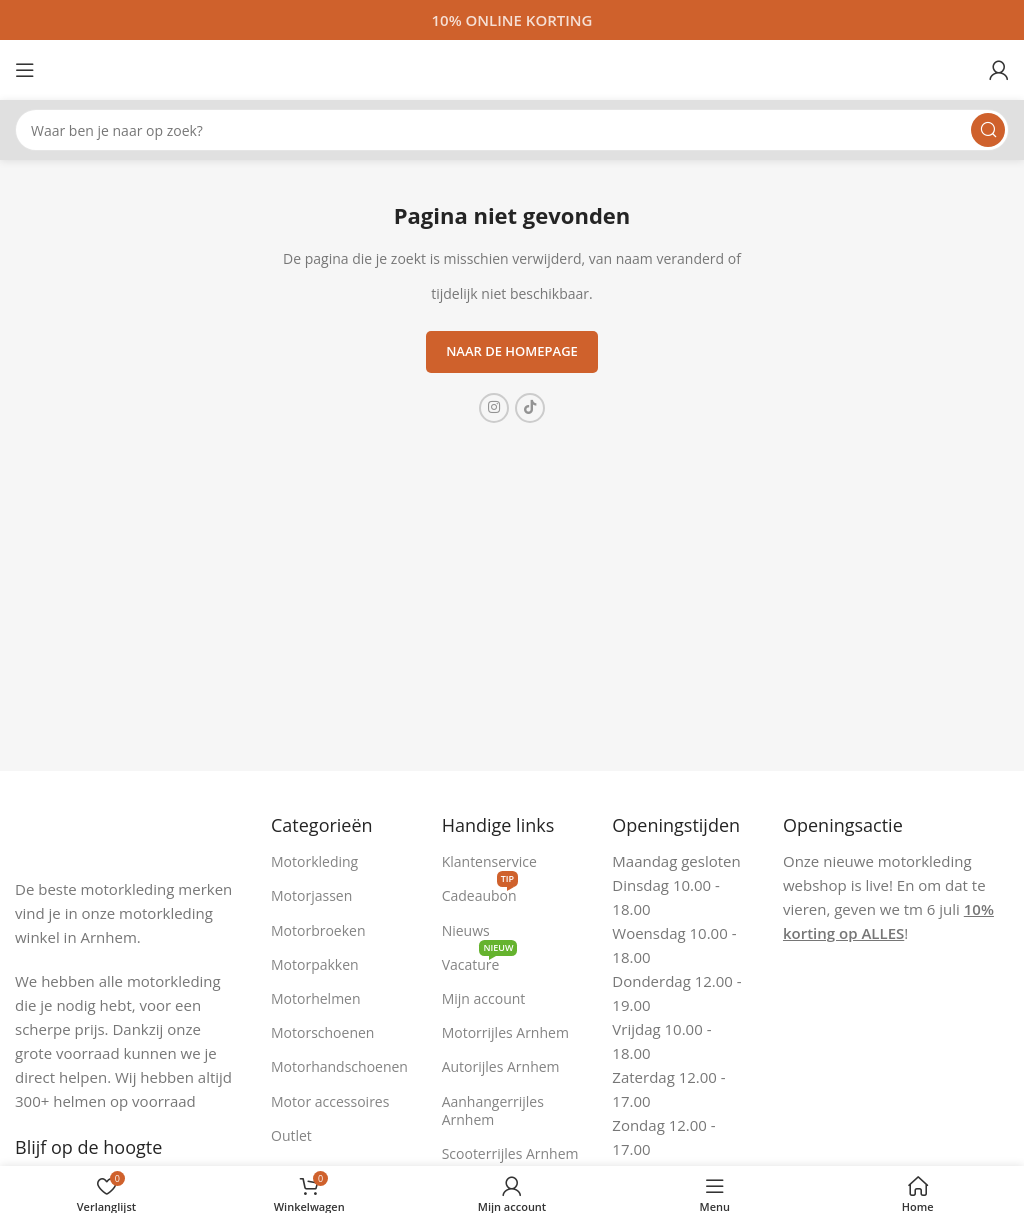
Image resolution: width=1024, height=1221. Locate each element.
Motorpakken (315, 964)
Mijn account (484, 998)
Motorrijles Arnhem (505, 1032)
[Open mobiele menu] (25, 70)
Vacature (480, 961)
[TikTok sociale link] (530, 408)
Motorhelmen (316, 998)
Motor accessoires (330, 1101)
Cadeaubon (480, 892)
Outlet (291, 1135)
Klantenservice (489, 861)
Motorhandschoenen (339, 1066)
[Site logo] (512, 68)
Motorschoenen (322, 1032)
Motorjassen (311, 895)
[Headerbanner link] (512, 20)
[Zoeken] (512, 130)
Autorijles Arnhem (501, 1066)
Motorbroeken (318, 930)
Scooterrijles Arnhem (510, 1153)
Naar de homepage (512, 351)
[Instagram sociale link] (494, 408)
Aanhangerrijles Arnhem (493, 1110)
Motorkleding (314, 861)
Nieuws (466, 930)
